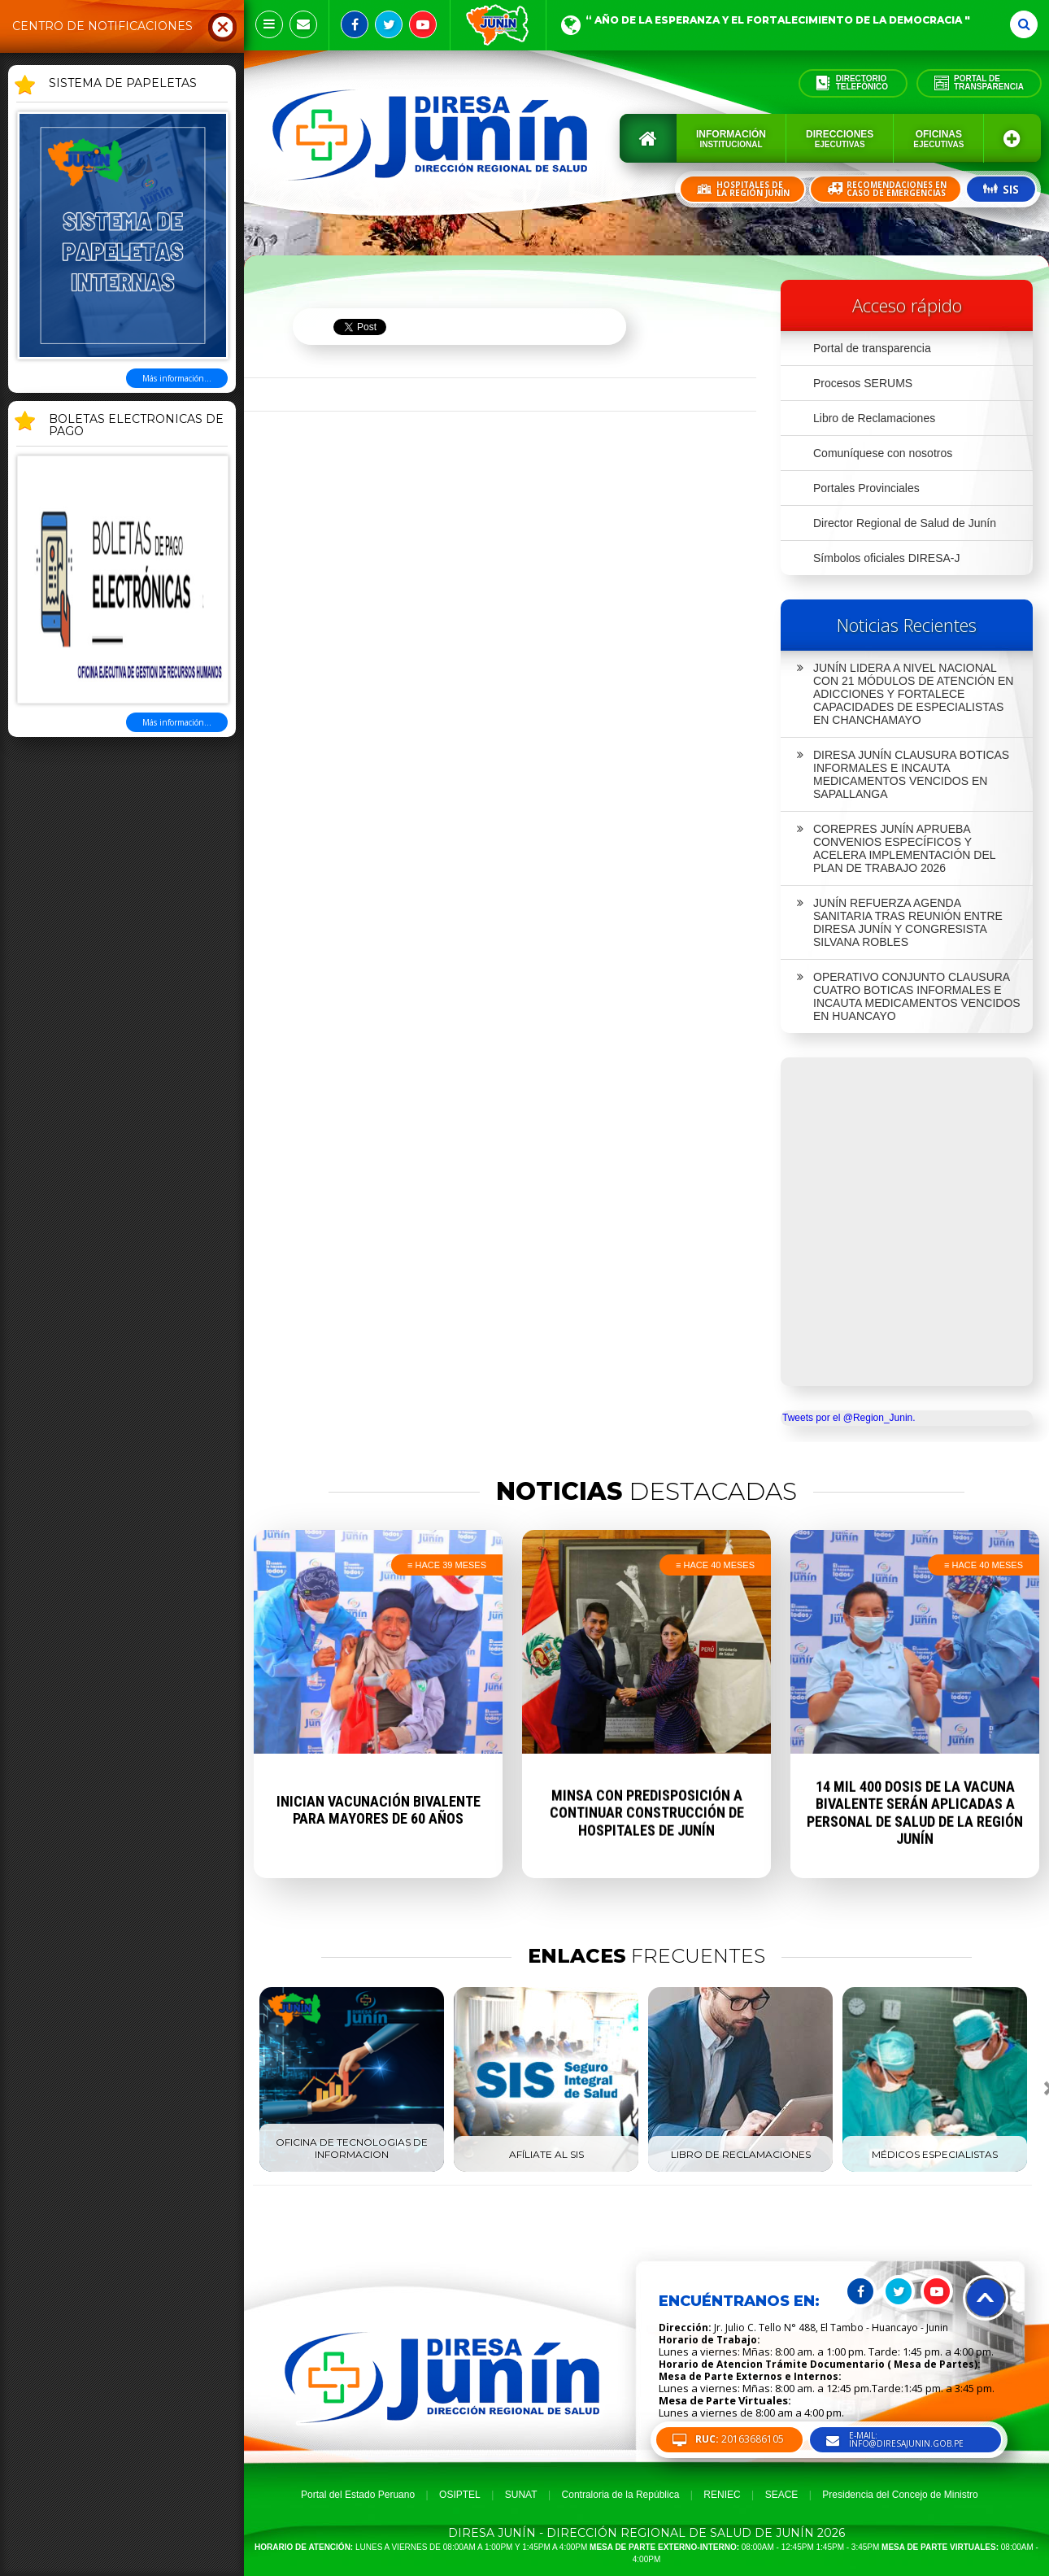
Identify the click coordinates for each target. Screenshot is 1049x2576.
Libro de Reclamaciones (874, 418)
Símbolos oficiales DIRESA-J (886, 557)
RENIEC (721, 2494)
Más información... (176, 378)
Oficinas (938, 139)
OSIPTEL (460, 2494)
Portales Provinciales (866, 488)
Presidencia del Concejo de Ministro (899, 2494)
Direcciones (839, 139)
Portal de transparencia (872, 348)
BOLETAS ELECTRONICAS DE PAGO (136, 425)
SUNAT (521, 2494)
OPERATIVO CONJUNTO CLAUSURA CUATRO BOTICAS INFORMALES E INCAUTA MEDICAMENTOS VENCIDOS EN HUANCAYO (909, 996)
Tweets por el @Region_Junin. (849, 1417)
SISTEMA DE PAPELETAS (123, 83)
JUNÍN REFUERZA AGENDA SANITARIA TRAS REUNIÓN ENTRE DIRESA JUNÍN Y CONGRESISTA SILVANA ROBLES (900, 922)
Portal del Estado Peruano (358, 2494)
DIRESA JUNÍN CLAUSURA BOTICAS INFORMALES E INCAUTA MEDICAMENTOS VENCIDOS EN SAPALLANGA (903, 774)
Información (731, 139)
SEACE (782, 2494)
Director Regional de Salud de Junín (904, 523)
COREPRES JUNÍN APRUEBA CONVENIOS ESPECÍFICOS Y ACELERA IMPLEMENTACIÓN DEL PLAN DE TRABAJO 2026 (896, 848)
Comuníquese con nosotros (882, 453)
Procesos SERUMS (862, 383)
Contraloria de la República (621, 2494)
